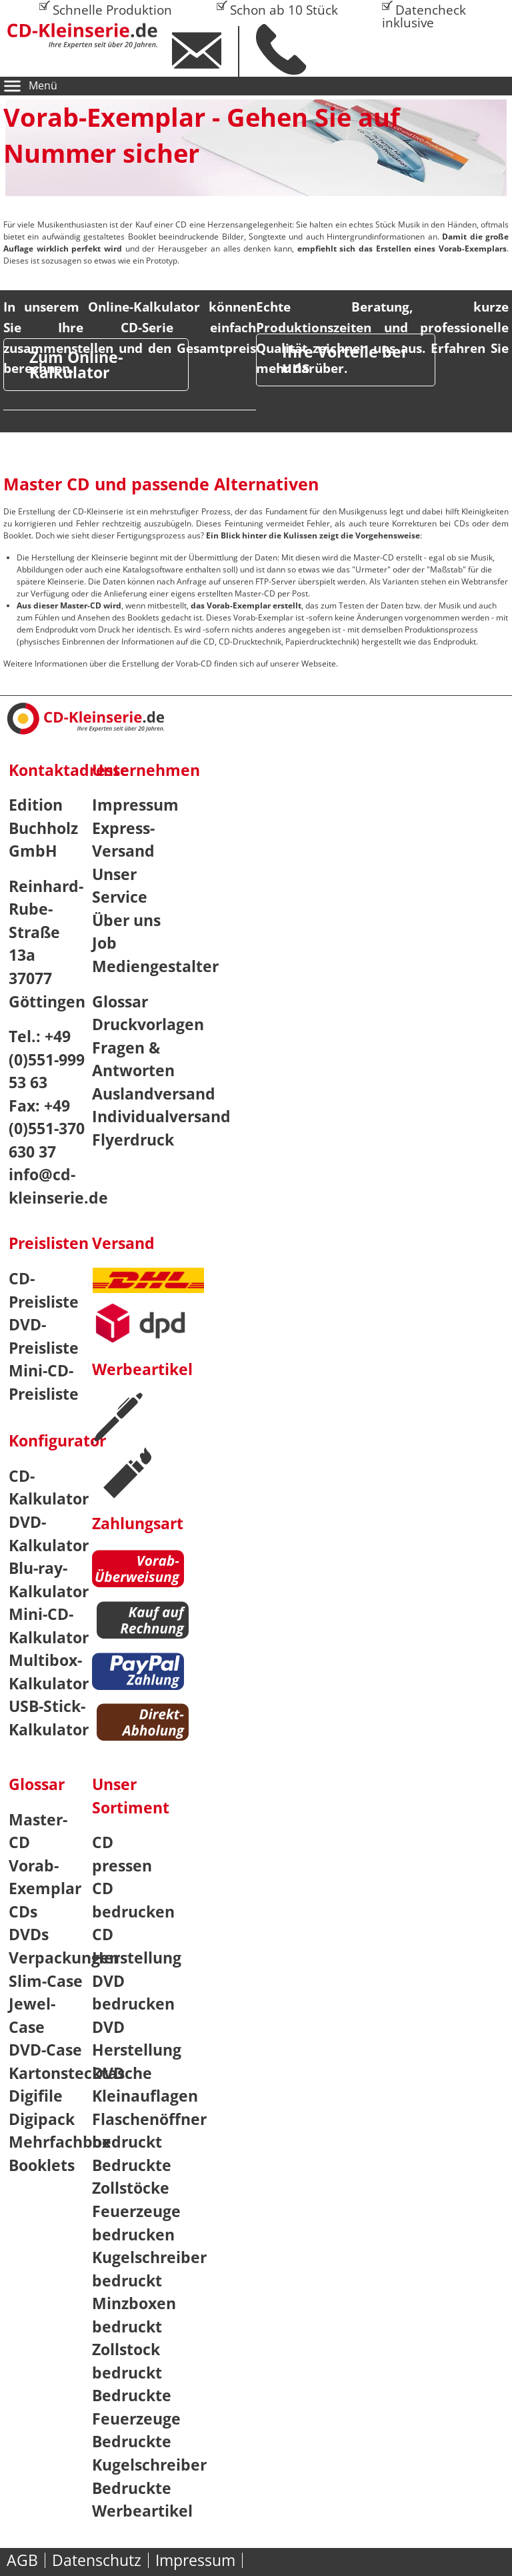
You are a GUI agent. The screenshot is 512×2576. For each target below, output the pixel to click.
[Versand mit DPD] (151, 1328)
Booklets (42, 2165)
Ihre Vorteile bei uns (344, 359)
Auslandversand (153, 1093)
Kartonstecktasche (80, 2073)
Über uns (126, 920)
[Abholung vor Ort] (148, 1724)
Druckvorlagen (148, 1024)
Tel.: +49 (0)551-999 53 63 (47, 1059)
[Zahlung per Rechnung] (148, 1622)
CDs (23, 1911)
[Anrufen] (289, 49)
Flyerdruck (133, 1139)
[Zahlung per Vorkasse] (143, 1571)
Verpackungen (64, 1957)
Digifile (36, 2095)
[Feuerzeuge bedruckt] (127, 1472)
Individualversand (161, 1116)
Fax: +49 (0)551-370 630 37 (47, 1128)
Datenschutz (96, 2560)
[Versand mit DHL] (148, 1285)
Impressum (135, 804)
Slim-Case (46, 1981)
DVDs (29, 1934)
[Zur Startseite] (91, 36)
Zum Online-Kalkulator (76, 364)
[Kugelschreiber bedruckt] (117, 1418)
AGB (22, 2560)
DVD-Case (45, 2049)
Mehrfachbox (60, 2141)
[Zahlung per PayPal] (143, 1673)
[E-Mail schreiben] (205, 51)
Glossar (120, 1001)
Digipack (42, 2119)
